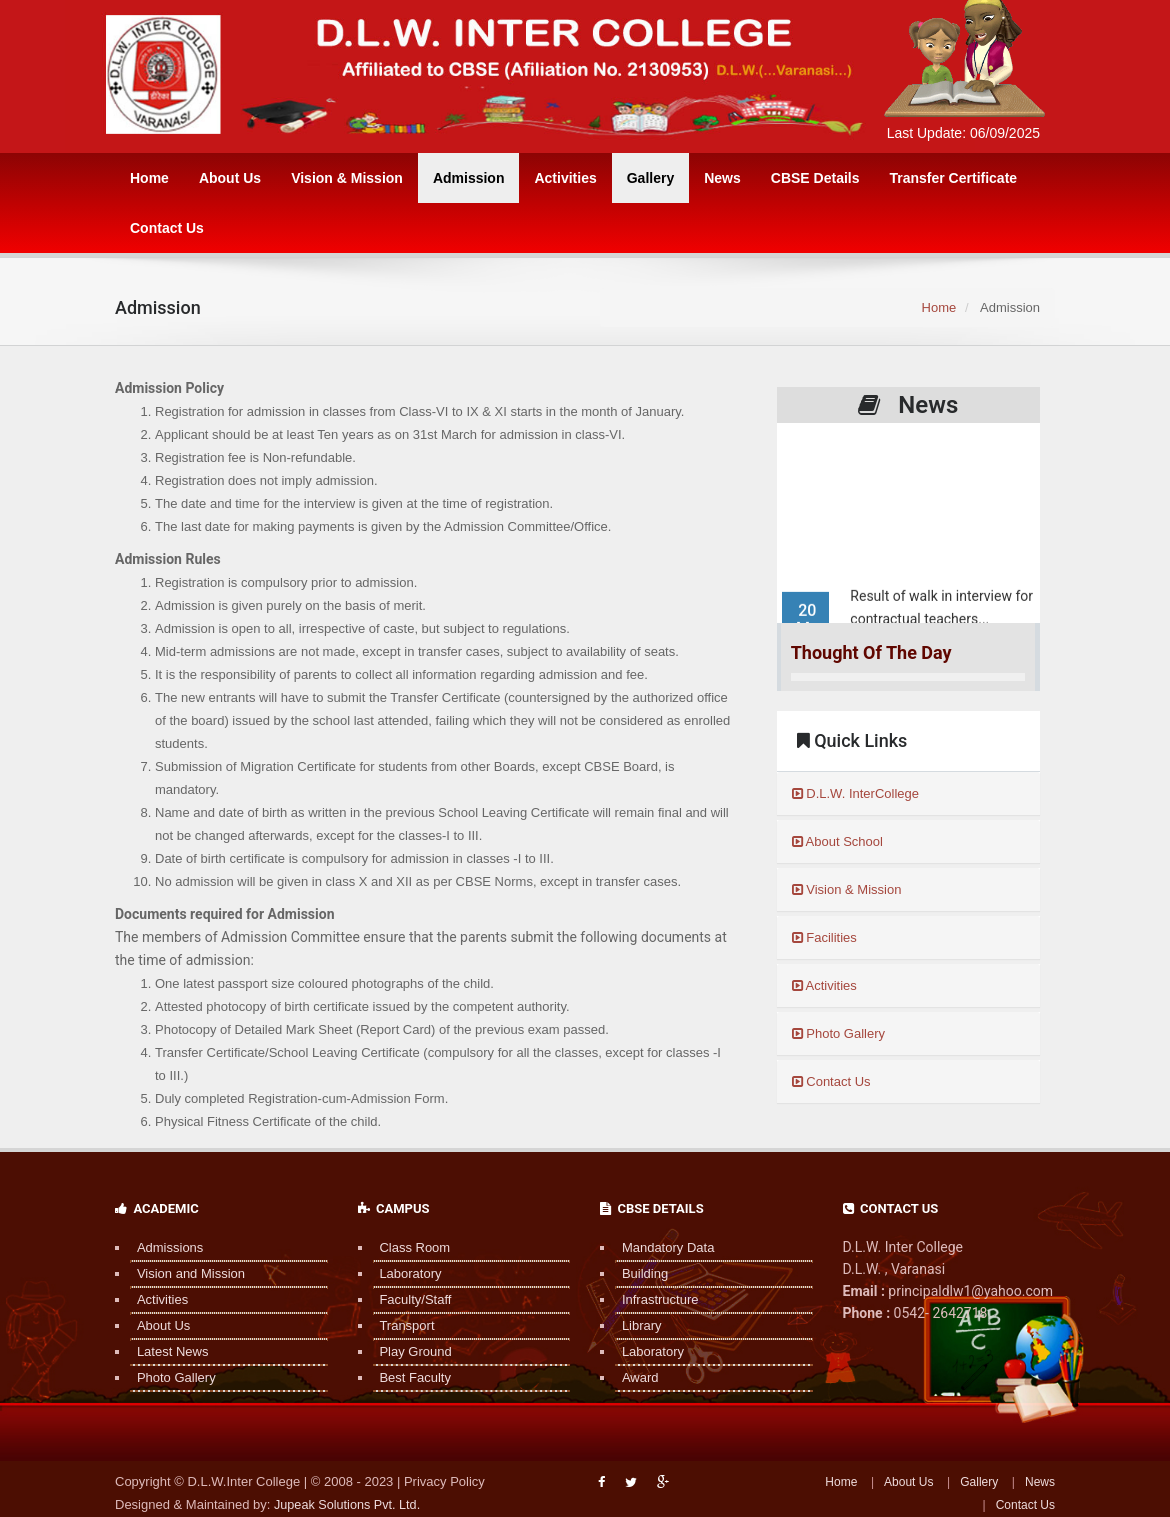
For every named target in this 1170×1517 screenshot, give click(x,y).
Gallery (650, 178)
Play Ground (409, 1351)
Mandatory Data (661, 1247)
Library (635, 1325)
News (722, 178)
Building (638, 1273)
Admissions (163, 1247)
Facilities (824, 937)
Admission (469, 178)
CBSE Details (815, 178)
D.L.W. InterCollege (855, 793)
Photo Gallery (838, 1033)
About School (837, 841)
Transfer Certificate (953, 178)
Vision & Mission (347, 178)
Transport (400, 1325)
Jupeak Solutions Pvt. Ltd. (349, 1504)
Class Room (408, 1247)
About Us (230, 178)
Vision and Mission (184, 1273)
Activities (565, 178)
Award (633, 1377)
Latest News (166, 1351)
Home (149, 178)
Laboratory (404, 1273)
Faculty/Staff (409, 1299)
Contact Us (167, 228)
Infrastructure (653, 1299)
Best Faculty (409, 1377)
